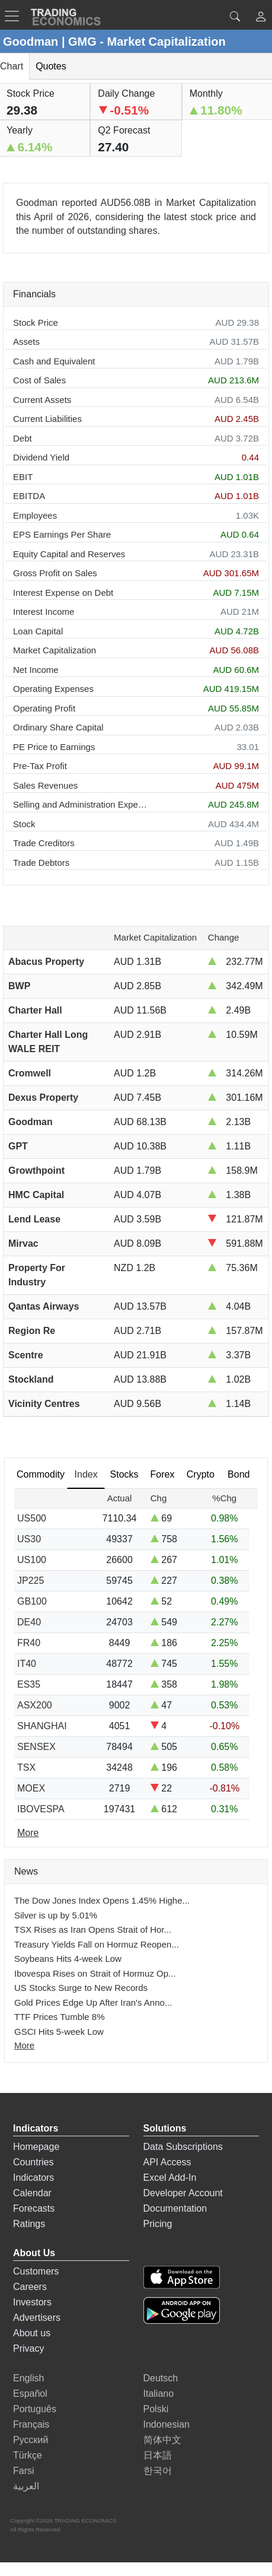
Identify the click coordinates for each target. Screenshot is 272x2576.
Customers (36, 2271)
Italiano (158, 2393)
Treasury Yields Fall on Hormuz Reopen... (96, 1944)
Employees (35, 515)
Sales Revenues (45, 785)
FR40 (28, 1643)
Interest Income (43, 611)
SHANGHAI (42, 1726)
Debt (22, 438)
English (28, 2378)
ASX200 (34, 1705)
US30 (29, 1539)
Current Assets (42, 400)
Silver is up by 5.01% (55, 1915)
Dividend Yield (41, 457)
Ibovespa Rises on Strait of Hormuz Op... (95, 1973)
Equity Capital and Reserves (69, 554)
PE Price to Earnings (54, 747)
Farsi (23, 2471)
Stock (24, 824)
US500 (31, 1518)
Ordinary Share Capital (58, 727)
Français (31, 2424)
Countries (33, 2162)
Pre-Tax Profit (40, 766)
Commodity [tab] (41, 1474)
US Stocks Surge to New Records (81, 1988)
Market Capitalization (54, 650)
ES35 (28, 1684)
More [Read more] (28, 1833)
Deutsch (160, 2378)
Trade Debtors (41, 862)
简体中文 (162, 2440)
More (24, 2045)
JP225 (30, 1581)
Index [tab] (86, 1474)
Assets (26, 341)
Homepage (36, 2147)
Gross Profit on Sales (55, 573)
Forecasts (34, 2208)
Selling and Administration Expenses (82, 804)
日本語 (157, 2455)
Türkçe (27, 2455)
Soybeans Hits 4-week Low (67, 1959)
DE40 (29, 1622)
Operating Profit (44, 708)
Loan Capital (38, 631)
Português (34, 2409)
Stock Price (35, 322)
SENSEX (36, 1747)
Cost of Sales (39, 380)
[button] (260, 18)
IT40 (26, 1664)
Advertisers (36, 2318)
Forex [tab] (163, 1474)
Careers (30, 2287)
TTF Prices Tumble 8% (59, 2017)
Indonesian (166, 2424)
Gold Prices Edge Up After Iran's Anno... (93, 2002)
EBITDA (29, 496)
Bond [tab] (238, 1474)
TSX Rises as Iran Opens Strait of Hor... (92, 1929)
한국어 (157, 2471)
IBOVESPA (41, 1809)
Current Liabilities (47, 419)
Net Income (36, 670)
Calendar (32, 2193)
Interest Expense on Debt (63, 592)
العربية (26, 2486)
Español (30, 2393)
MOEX (31, 1788)
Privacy (28, 2348)
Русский (30, 2440)
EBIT (23, 477)
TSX (26, 1767)
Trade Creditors (44, 843)
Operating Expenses (53, 689)
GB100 (32, 1601)
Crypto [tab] (201, 1474)
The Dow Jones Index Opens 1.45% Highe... (102, 1900)
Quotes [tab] (51, 66)
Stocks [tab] (124, 1474)
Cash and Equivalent (54, 361)
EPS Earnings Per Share (62, 534)
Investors (32, 2302)
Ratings (29, 2224)
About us (31, 2333)
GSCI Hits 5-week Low (59, 2032)
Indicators (33, 2177)
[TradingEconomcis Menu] (15, 16)
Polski (156, 2409)
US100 (31, 1560)
